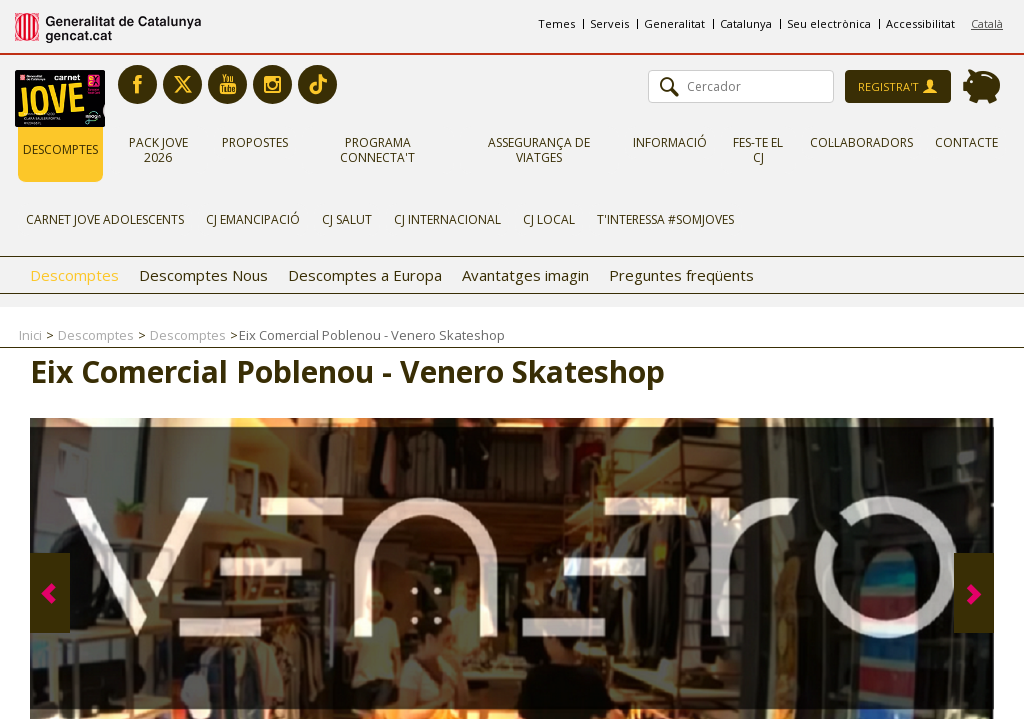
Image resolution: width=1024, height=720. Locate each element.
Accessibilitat (920, 23)
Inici (30, 335)
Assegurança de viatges (539, 150)
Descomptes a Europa (365, 275)
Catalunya (746, 23)
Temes (556, 23)
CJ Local (549, 219)
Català (987, 23)
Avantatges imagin (525, 275)
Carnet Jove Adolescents (105, 219)
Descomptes (60, 149)
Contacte (966, 142)
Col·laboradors (861, 142)
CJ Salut (347, 219)
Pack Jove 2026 (158, 150)
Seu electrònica (829, 23)
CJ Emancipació (253, 219)
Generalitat (674, 23)
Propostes (255, 142)
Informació (670, 142)
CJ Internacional (447, 219)
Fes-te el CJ (758, 150)
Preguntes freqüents (681, 275)
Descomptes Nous (203, 275)
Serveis (609, 23)
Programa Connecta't (377, 150)
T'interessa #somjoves (665, 219)
